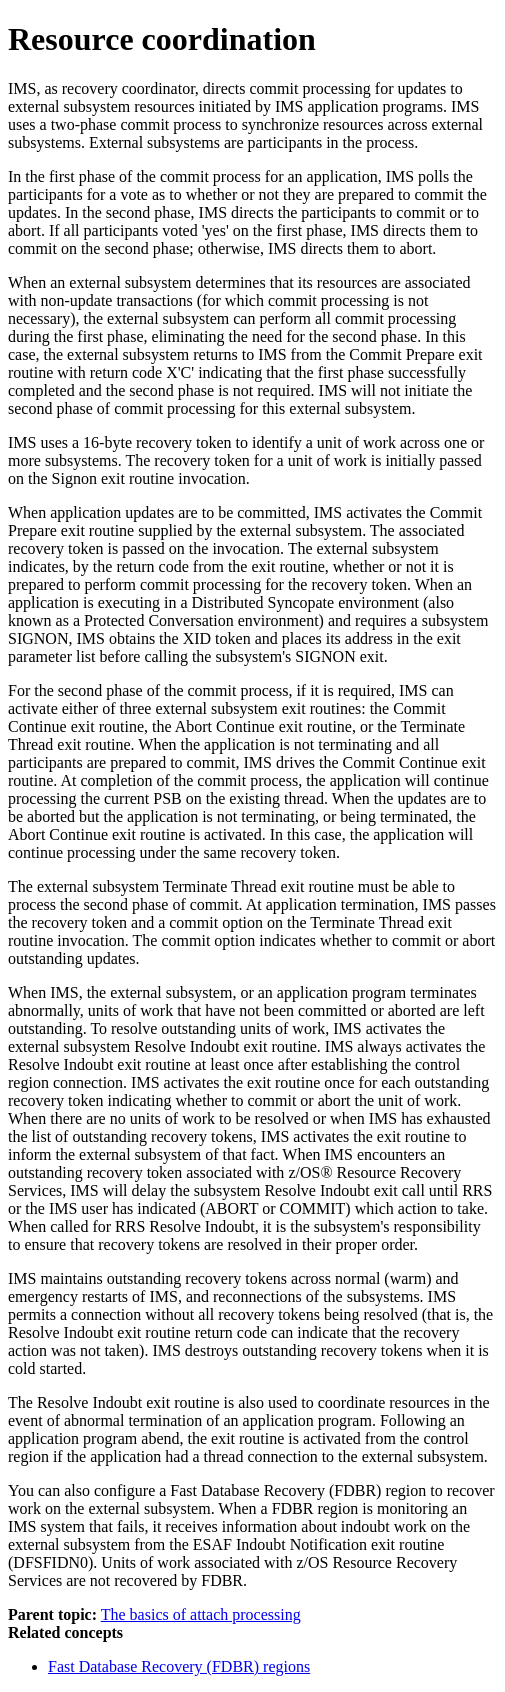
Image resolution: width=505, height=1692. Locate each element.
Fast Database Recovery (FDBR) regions (179, 1666)
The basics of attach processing (201, 1614)
